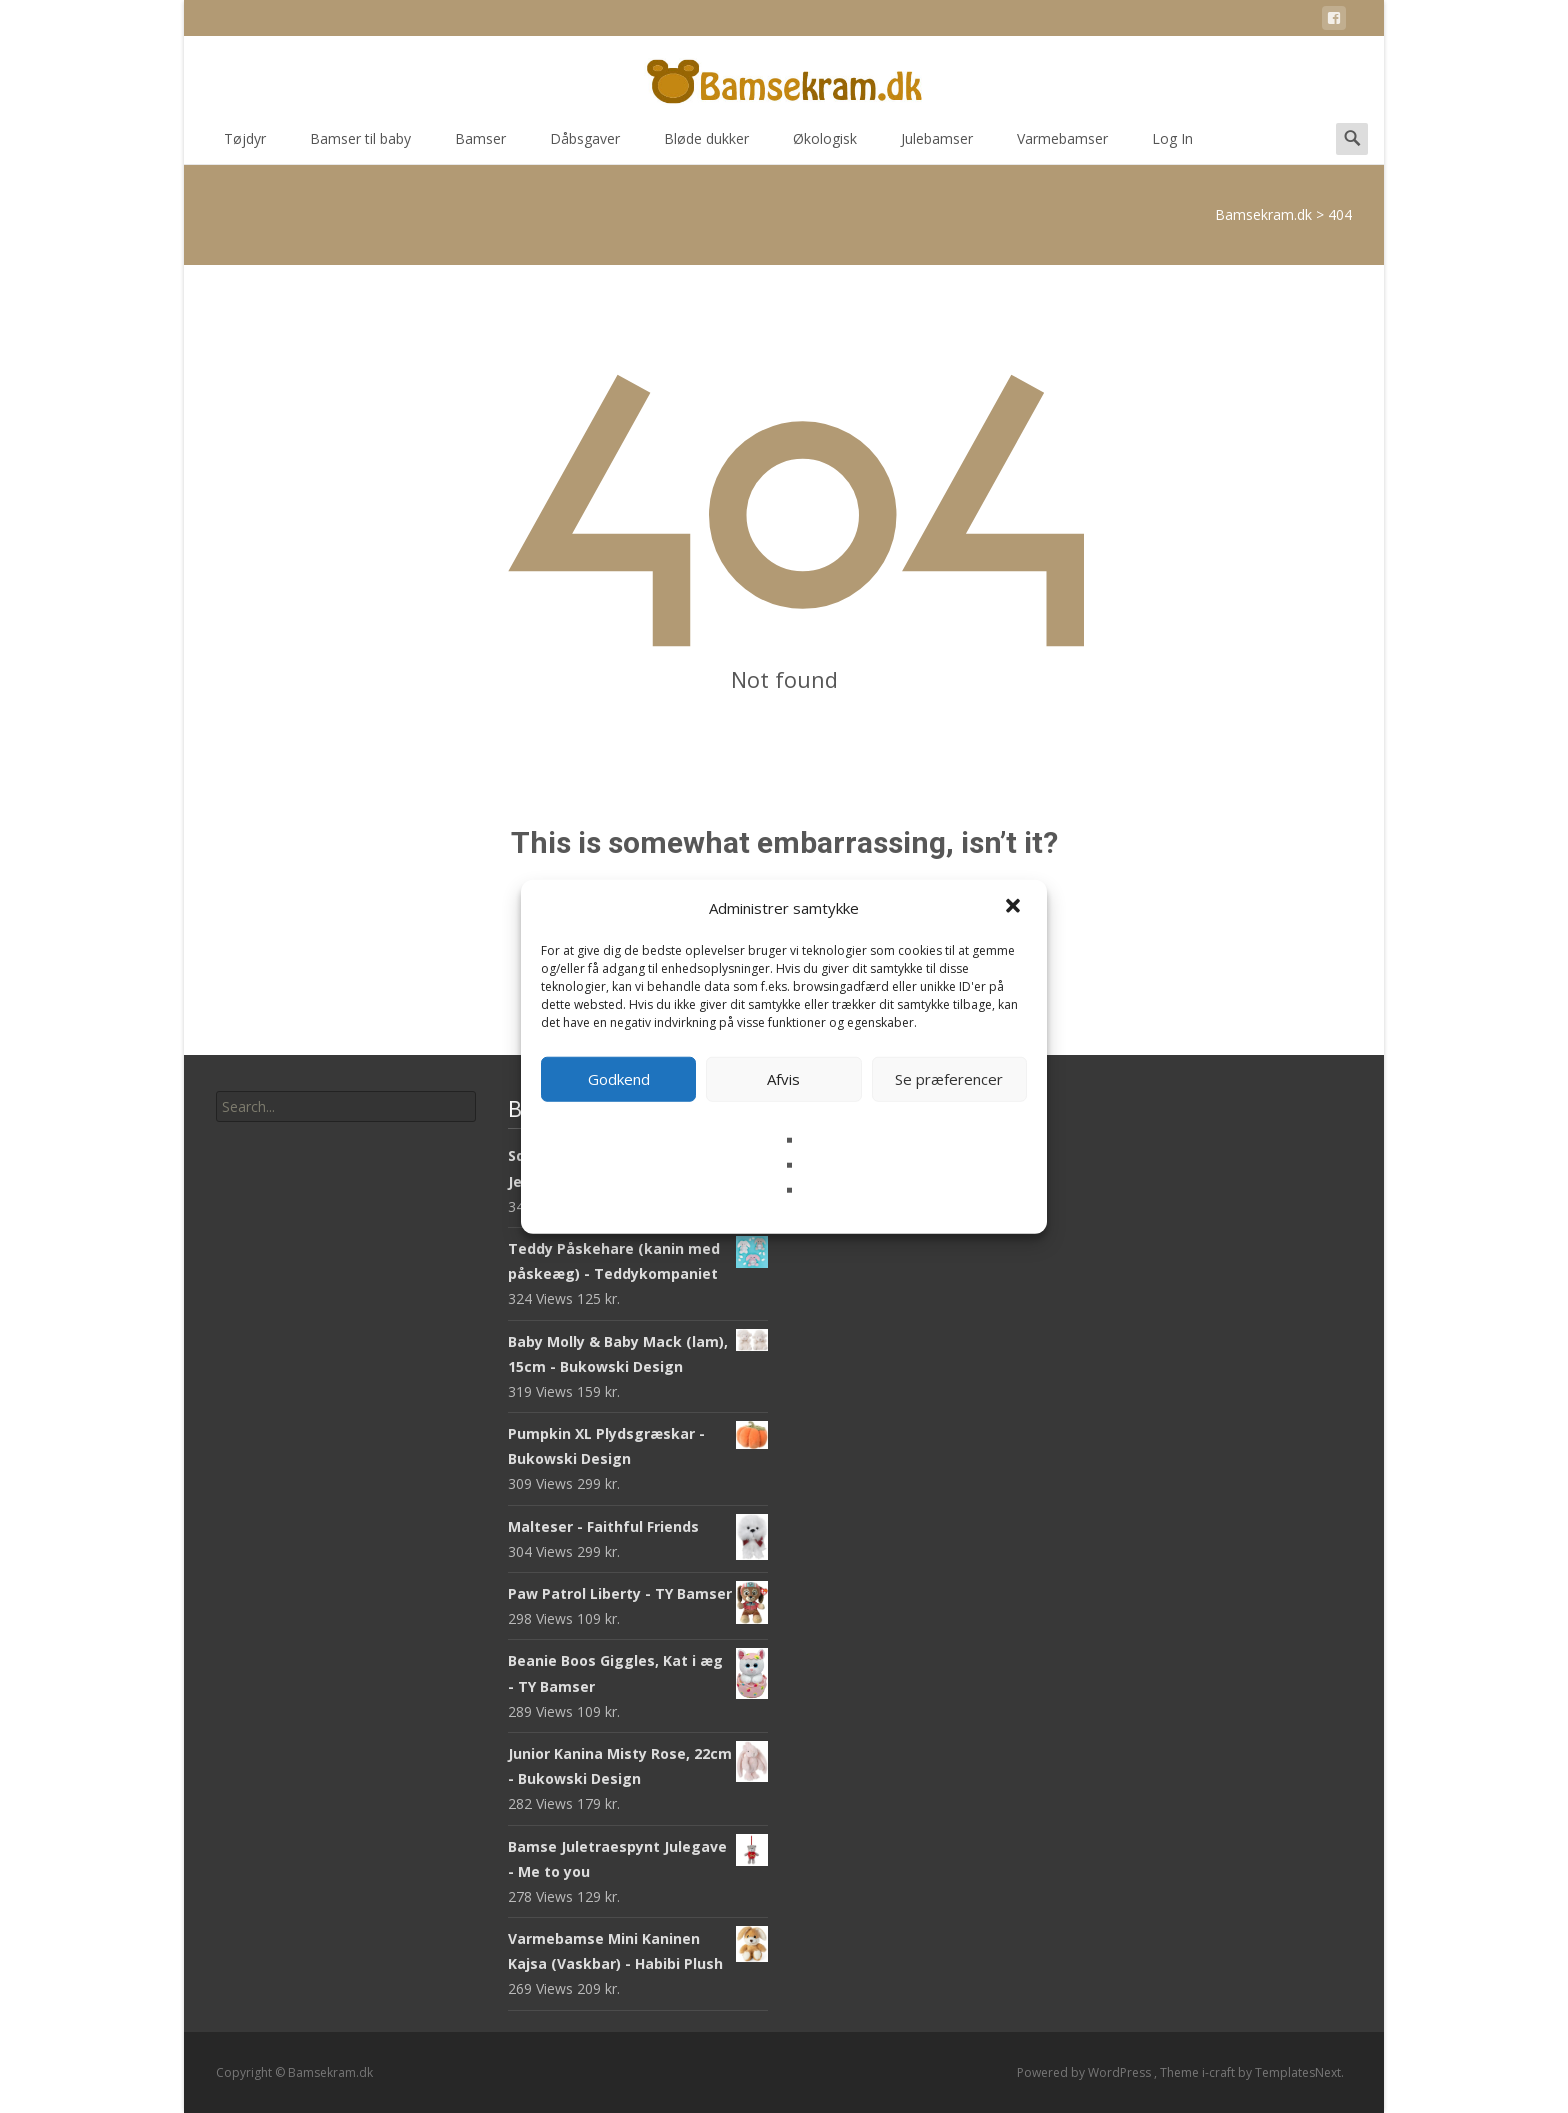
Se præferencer (949, 1079)
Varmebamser (1062, 145)
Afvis (783, 1079)
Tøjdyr (245, 145)
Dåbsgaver (585, 145)
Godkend (619, 1079)
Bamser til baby (360, 145)
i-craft (1220, 2072)
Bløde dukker (706, 145)
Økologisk (825, 145)
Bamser (480, 145)
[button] (1015, 908)
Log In (1172, 145)
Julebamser (937, 145)
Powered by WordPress (1085, 2072)
